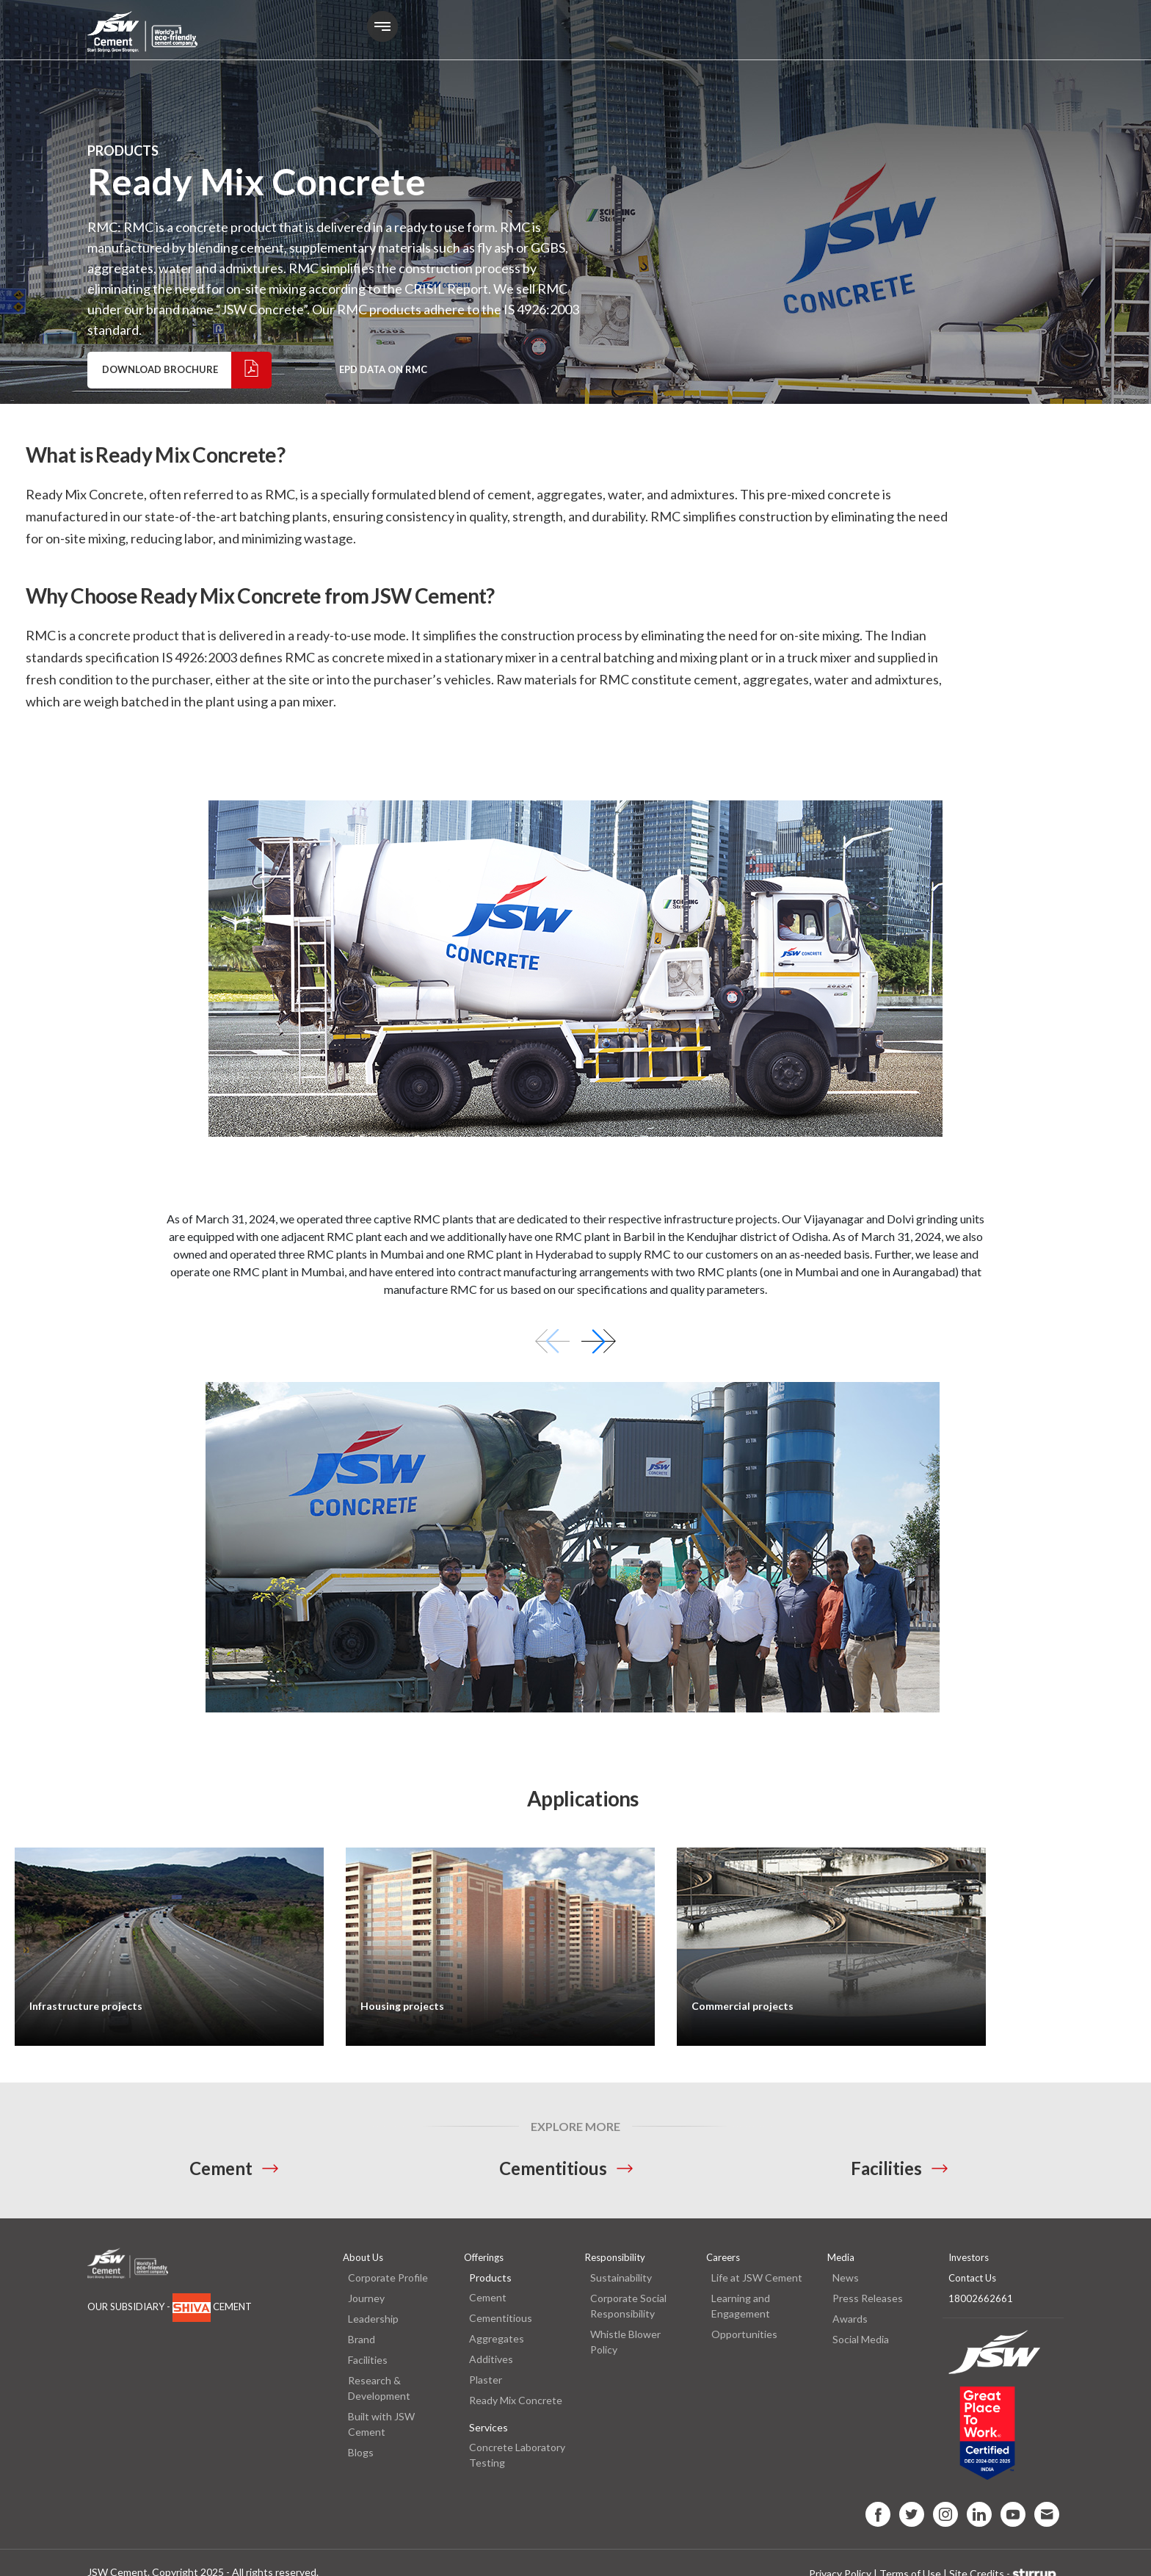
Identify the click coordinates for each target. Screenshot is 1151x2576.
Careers (723, 2257)
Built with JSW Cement (381, 2424)
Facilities (886, 2168)
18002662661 (980, 2298)
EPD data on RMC (383, 369)
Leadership (373, 2318)
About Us (363, 2257)
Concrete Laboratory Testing (517, 2455)
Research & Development (379, 2388)
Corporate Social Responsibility (628, 2306)
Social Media (860, 2339)
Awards (850, 2318)
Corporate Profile (388, 2277)
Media (840, 2257)
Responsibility (615, 2257)
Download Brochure (186, 370)
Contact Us (972, 2278)
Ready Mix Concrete (515, 2400)
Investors (968, 2257)
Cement (221, 2168)
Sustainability (621, 2277)
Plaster (485, 2379)
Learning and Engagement (740, 2306)
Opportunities (744, 2334)
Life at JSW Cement (756, 2277)
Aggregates (496, 2338)
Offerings (484, 2257)
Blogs (361, 2452)
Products (490, 2277)
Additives (491, 2359)
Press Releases (867, 2298)
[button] (598, 1341)
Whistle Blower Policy (625, 2342)
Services (488, 2427)
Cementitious (553, 2168)
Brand (361, 2339)
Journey (366, 2298)
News (845, 2277)
